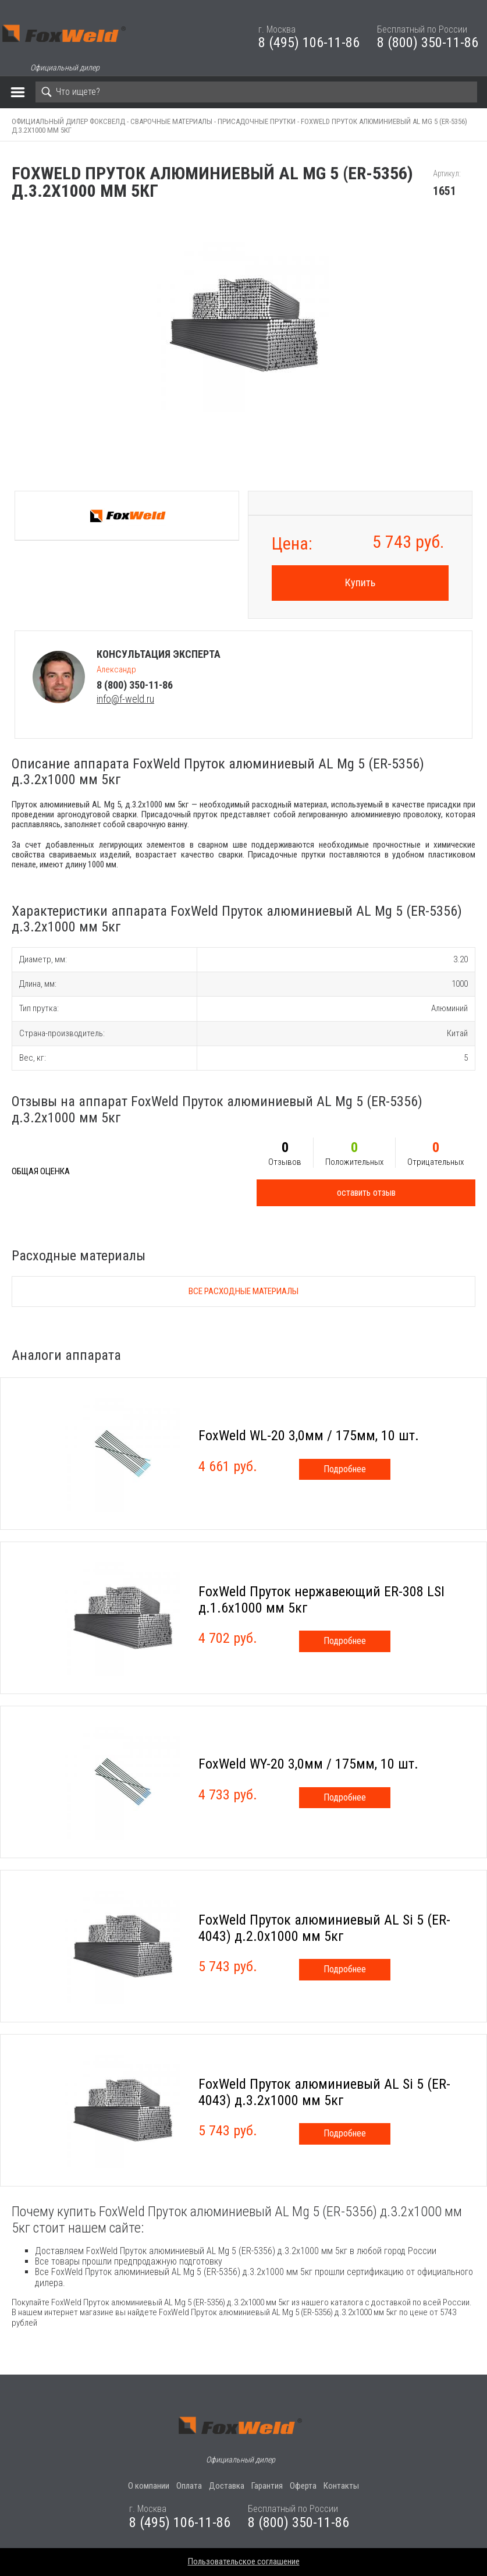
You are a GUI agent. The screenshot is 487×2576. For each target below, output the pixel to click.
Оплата (189, 2486)
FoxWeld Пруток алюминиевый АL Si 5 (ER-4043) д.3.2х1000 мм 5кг (324, 2092)
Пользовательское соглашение (244, 2561)
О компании (148, 2486)
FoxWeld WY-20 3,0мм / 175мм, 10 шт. (308, 1764)
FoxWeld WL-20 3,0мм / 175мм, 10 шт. (308, 1435)
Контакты (341, 2486)
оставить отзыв (366, 1192)
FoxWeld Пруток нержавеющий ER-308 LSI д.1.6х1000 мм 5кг (321, 1599)
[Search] (256, 92)
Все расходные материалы (243, 1291)
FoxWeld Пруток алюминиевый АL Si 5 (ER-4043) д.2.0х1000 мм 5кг (324, 1928)
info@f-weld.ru (125, 699)
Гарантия (267, 2486)
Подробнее (345, 1469)
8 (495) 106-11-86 (309, 42)
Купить (360, 582)
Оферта (303, 2486)
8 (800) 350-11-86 (427, 42)
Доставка (226, 2486)
